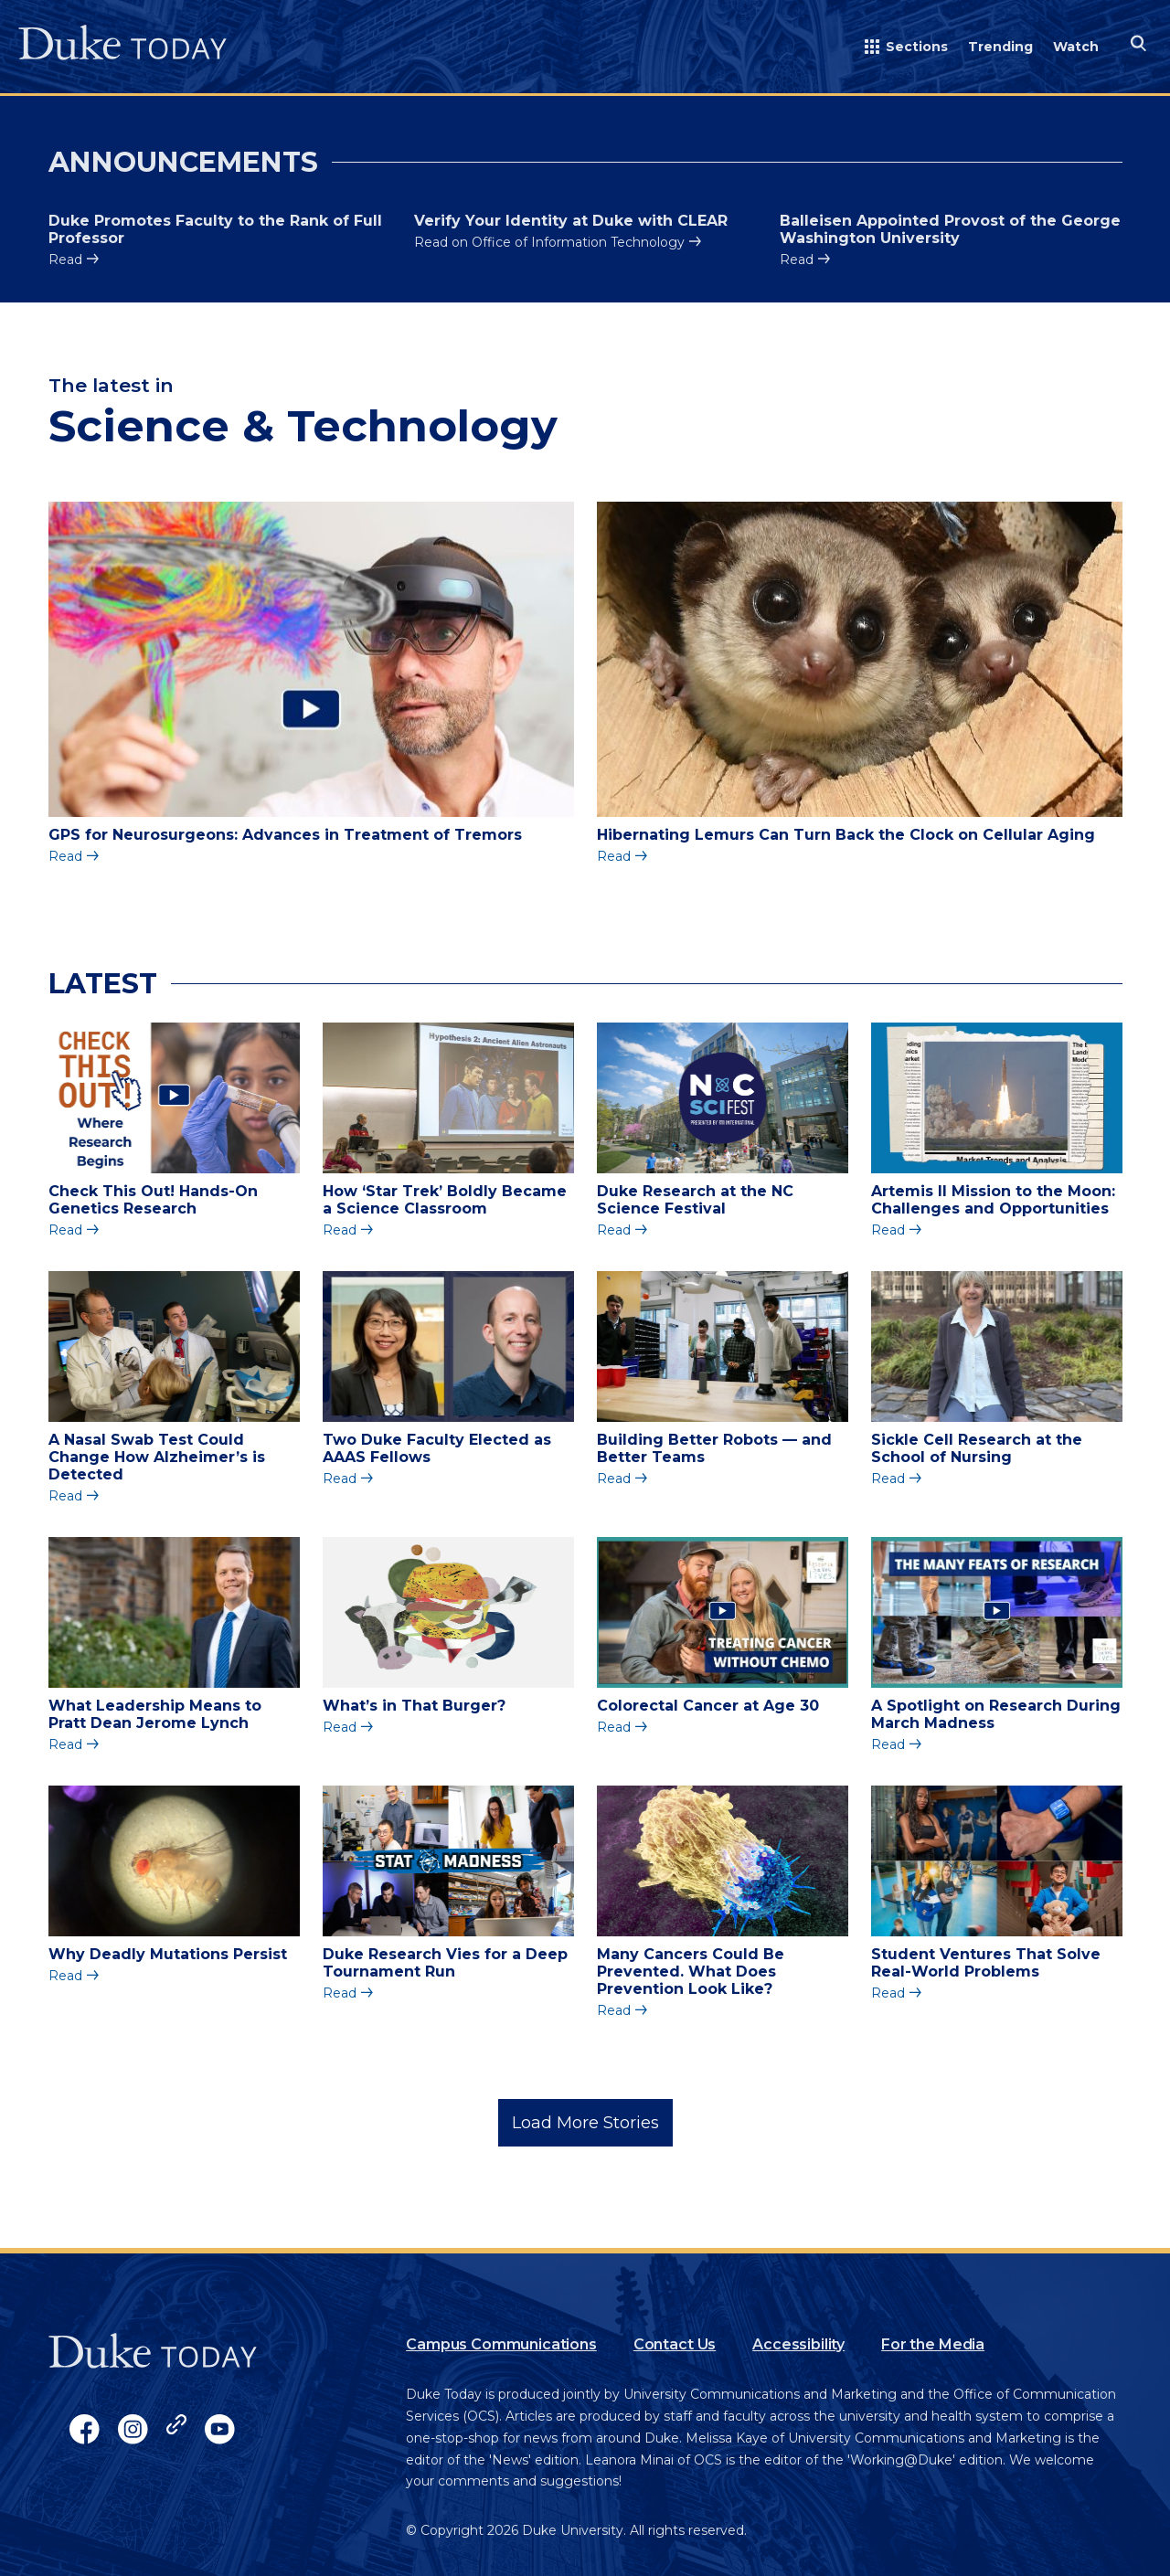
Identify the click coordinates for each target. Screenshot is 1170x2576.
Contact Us (674, 2344)
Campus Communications (501, 2344)
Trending (1000, 46)
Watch (1076, 46)
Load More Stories (585, 2123)
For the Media (932, 2344)
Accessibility (798, 2344)
